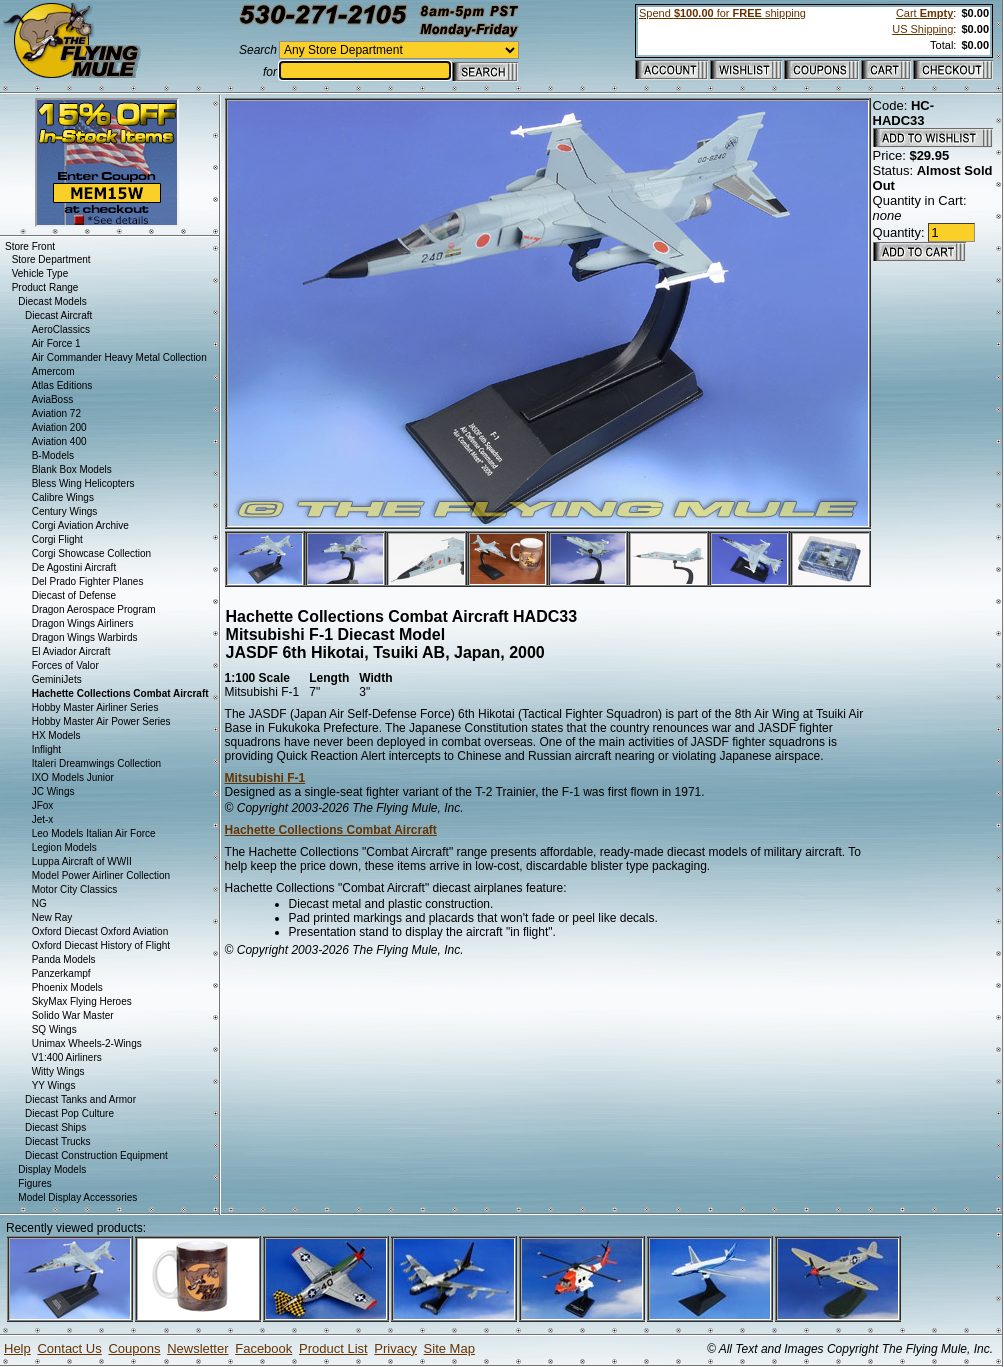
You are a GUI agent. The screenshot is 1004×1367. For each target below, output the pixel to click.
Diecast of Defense (74, 595)
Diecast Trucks (58, 1141)
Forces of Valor (65, 665)
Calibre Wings (63, 497)
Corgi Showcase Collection (92, 553)
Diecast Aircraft (58, 315)
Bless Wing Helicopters (83, 483)
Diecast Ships (55, 1127)
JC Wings (53, 791)
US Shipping (922, 29)
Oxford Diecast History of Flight (101, 945)
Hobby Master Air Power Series (101, 721)
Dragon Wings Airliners (83, 623)
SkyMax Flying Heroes (82, 1001)
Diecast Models (52, 301)
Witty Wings (58, 1071)
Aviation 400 (59, 441)
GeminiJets (57, 679)
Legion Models (64, 847)
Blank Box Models (72, 469)
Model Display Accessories (77, 1197)
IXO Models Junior (73, 777)
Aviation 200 (59, 427)
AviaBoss (53, 399)
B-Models (53, 455)
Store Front (30, 246)
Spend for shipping (722, 13)
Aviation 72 (56, 413)
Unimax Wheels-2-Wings (87, 1043)
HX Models (56, 735)
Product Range (45, 287)
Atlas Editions (62, 385)
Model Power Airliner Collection (101, 875)
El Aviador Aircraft (71, 651)
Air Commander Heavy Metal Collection (119, 357)
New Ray (52, 917)
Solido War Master (73, 1015)
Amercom (53, 371)
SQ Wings (54, 1029)
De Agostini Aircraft (74, 567)
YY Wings (54, 1085)
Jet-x (43, 819)
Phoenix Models (67, 987)
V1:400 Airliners (67, 1057)
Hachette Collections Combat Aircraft (331, 830)
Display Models (52, 1169)
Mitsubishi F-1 (265, 778)
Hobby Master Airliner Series (95, 707)
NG (39, 903)
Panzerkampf (61, 973)
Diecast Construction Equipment (96, 1155)
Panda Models (64, 959)
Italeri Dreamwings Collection (97, 763)
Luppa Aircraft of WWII (82, 861)
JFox (43, 805)
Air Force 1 (56, 343)
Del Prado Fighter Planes (88, 581)
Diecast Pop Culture (69, 1113)
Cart (924, 13)
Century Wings (65, 511)
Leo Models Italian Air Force (94, 833)
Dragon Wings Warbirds (85, 637)
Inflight (46, 749)
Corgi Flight (57, 539)
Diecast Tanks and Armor (80, 1099)
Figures (34, 1183)
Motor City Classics (75, 889)
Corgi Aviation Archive (80, 525)
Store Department (51, 259)
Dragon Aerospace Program (94, 609)
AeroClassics (61, 329)
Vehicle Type (40, 273)
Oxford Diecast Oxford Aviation (100, 931)
